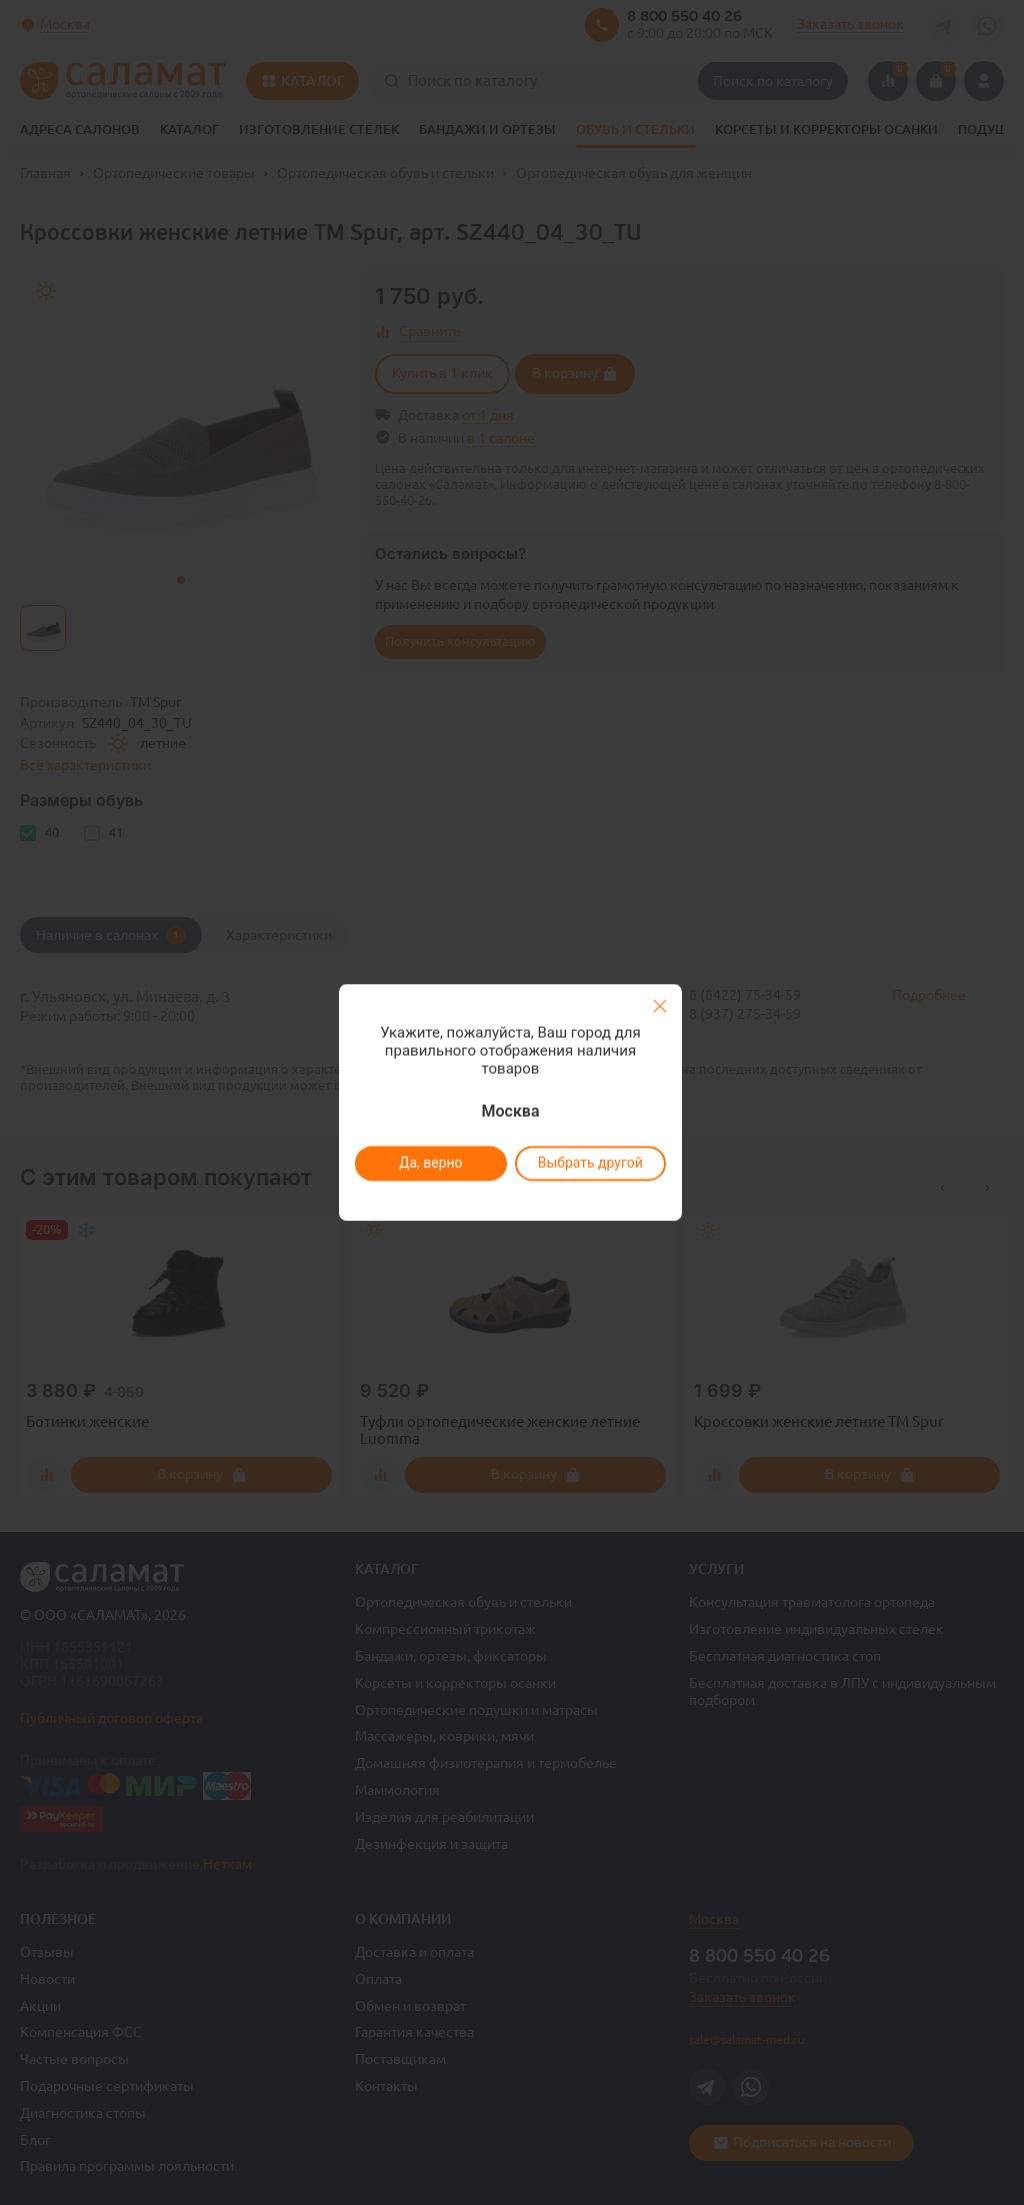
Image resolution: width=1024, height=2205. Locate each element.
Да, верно (430, 1163)
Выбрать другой (589, 1163)
